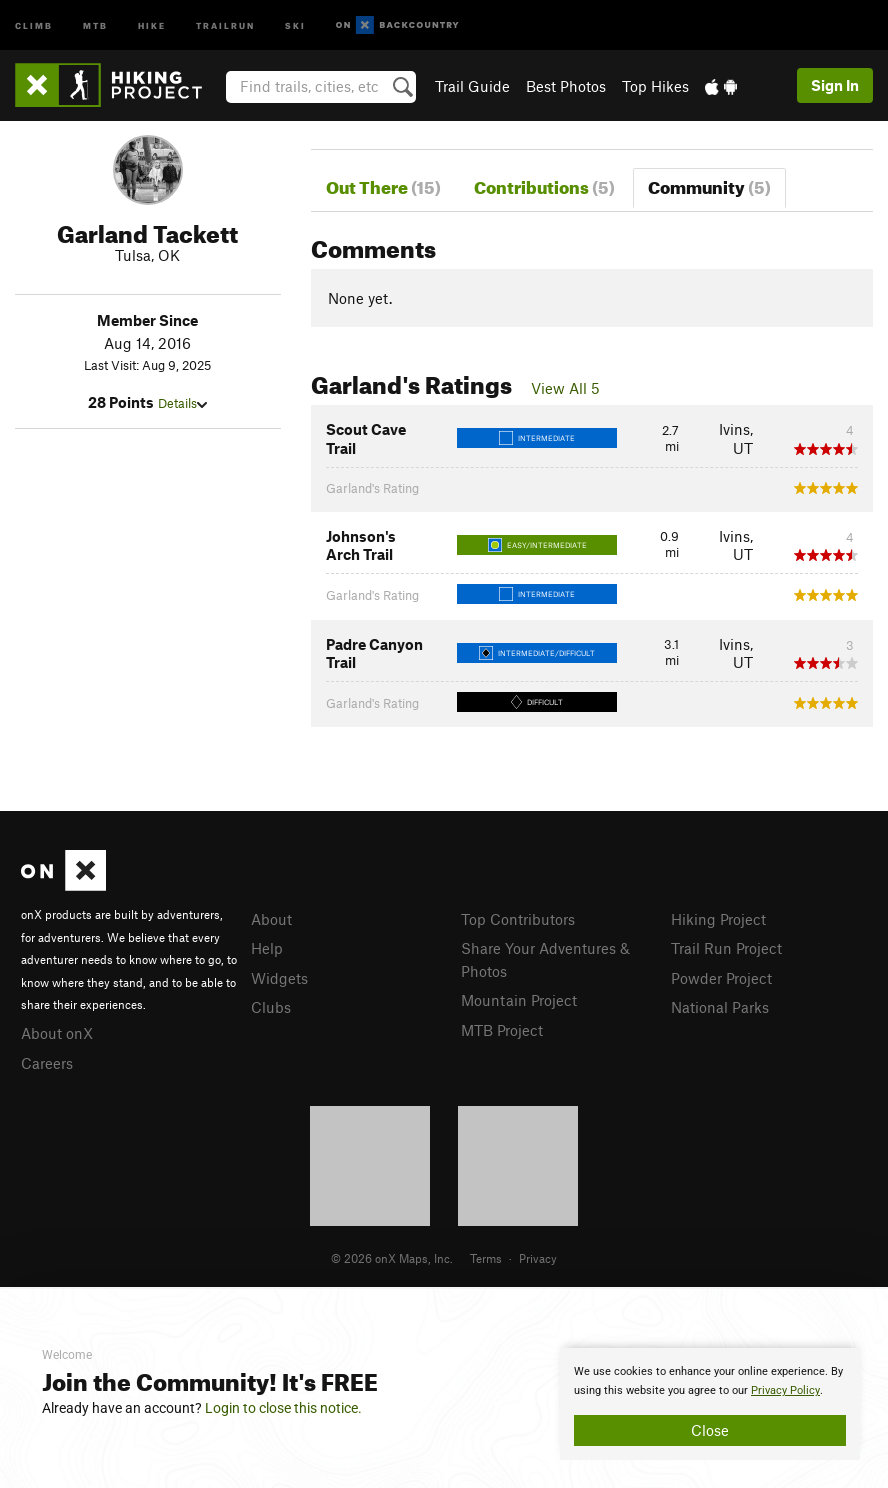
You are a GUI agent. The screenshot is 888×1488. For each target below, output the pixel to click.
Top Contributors (518, 919)
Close (710, 1430)
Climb (34, 24)
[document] (710, 1404)
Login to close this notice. (283, 1408)
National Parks (720, 1007)
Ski (295, 24)
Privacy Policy (785, 1390)
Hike (152, 24)
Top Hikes (655, 86)
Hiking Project (718, 919)
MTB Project (502, 1030)
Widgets (279, 978)
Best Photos (566, 86)
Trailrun (225, 24)
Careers (47, 1063)
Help (267, 948)
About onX (57, 1033)
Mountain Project (519, 1000)
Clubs (271, 1007)
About (271, 919)
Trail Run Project (726, 948)
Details (182, 403)
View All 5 (565, 388)
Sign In (835, 85)
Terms (486, 1258)
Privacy (538, 1258)
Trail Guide (472, 86)
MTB (95, 24)
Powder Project (721, 978)
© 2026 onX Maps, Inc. (392, 1258)
